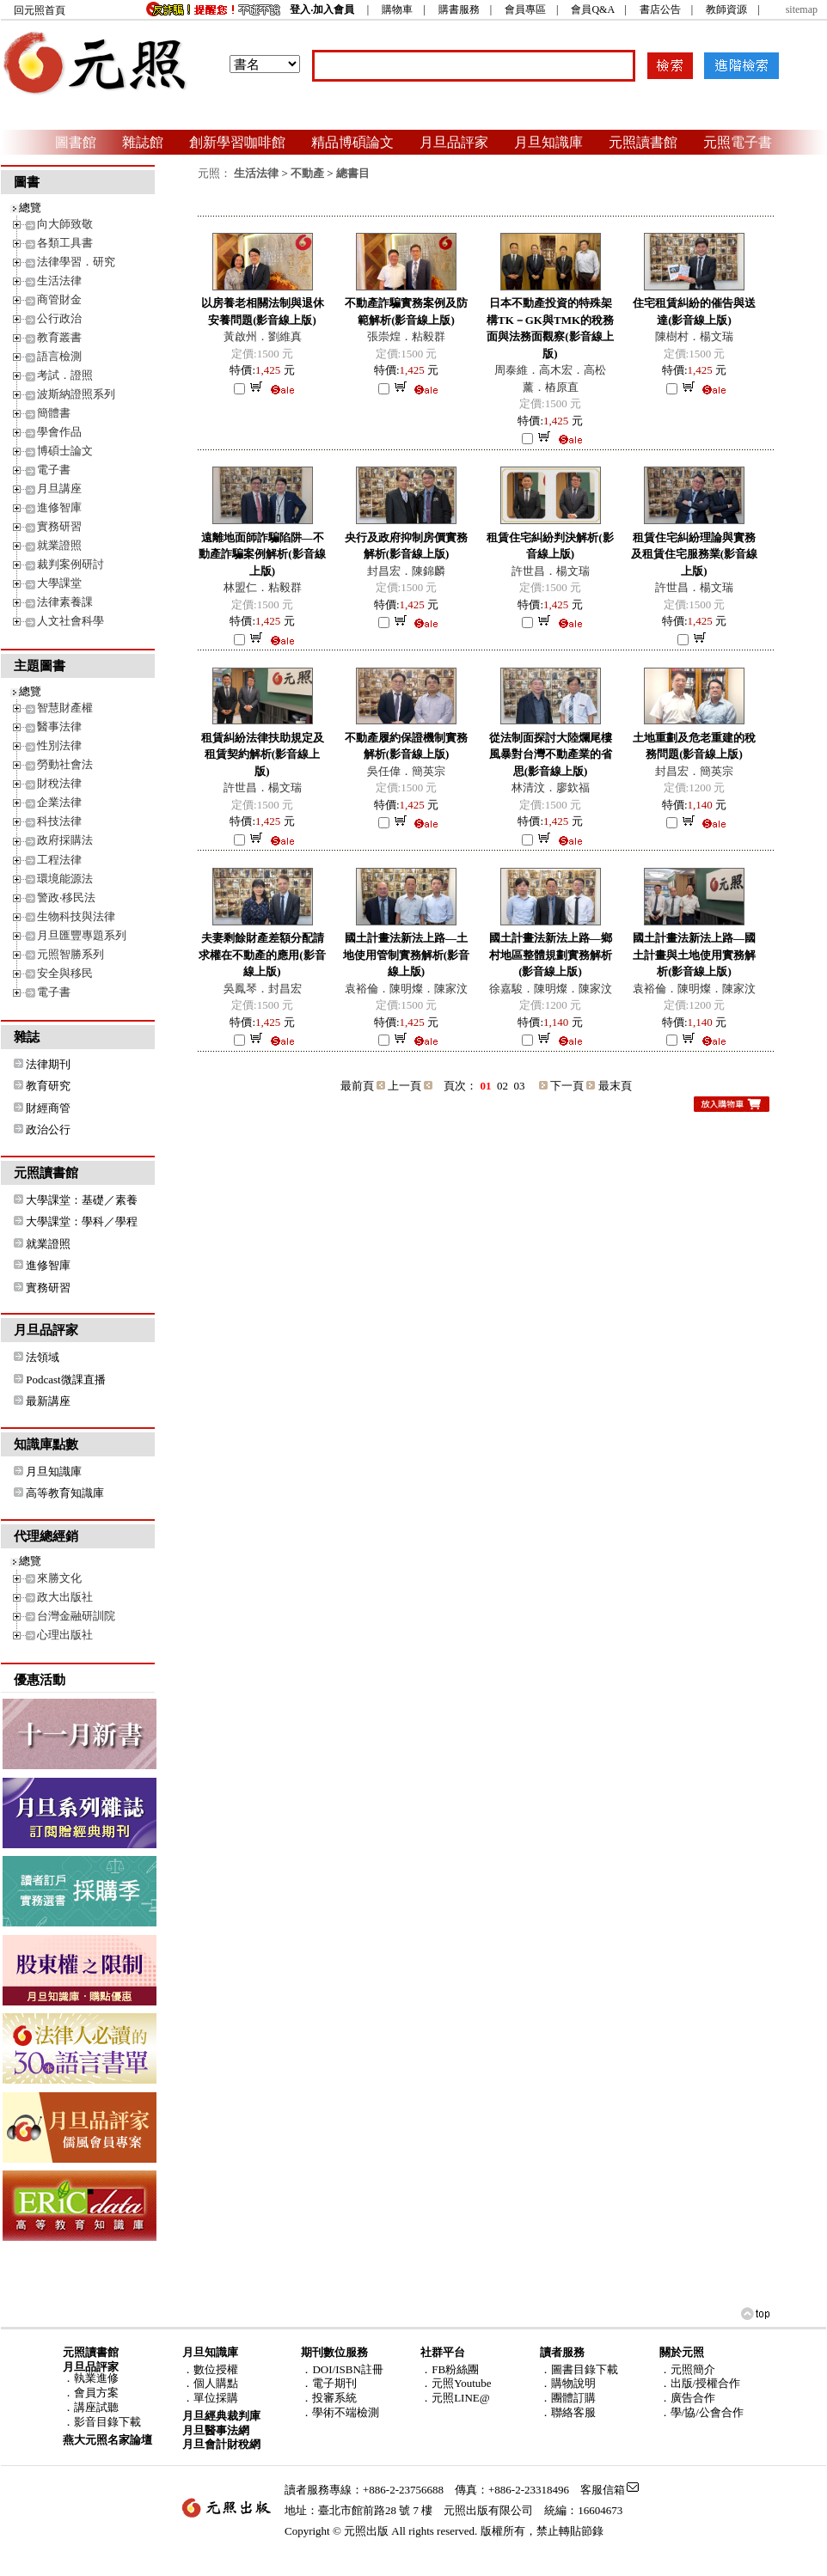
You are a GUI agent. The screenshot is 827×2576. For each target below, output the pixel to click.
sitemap (802, 9)
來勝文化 (59, 1578)
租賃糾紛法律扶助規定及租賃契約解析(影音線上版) (262, 754)
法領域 (42, 1357)
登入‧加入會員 (322, 9)
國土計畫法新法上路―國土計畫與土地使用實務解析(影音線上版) (694, 954)
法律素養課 (65, 601)
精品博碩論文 (352, 141)
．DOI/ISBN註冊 (342, 2369)
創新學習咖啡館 (237, 141)
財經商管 (48, 1108)
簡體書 (53, 412)
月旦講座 (59, 488)
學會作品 (59, 431)
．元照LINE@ (455, 2397)
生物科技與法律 (76, 916)
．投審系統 (329, 2397)
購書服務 (459, 9)
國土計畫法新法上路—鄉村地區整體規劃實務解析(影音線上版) (550, 954)
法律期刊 (48, 1064)
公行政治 (59, 318)
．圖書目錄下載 (579, 2369)
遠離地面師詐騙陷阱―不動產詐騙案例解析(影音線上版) (262, 554)
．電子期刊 (329, 2383)
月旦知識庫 (548, 141)
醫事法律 (59, 726)
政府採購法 (65, 839)
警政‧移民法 (66, 897)
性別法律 (59, 745)
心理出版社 (65, 1634)
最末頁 (615, 1085)
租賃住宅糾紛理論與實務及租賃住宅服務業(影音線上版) (694, 554)
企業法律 (59, 802)
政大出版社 (65, 1596)
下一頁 (567, 1085)
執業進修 (96, 2378)
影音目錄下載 (107, 2421)
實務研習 (59, 526)
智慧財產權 (65, 707)
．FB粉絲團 (449, 2369)
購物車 (397, 9)
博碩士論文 (65, 450)
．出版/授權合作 (700, 2383)
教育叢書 (59, 337)
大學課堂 (59, 583)
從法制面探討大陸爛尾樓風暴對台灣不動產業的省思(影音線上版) (550, 754)
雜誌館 (142, 141)
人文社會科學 (70, 620)
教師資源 (726, 9)
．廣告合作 (687, 2397)
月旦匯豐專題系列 (81, 935)
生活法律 (59, 280)
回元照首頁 (39, 10)
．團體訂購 (568, 2397)
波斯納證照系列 (76, 394)
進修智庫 (59, 507)
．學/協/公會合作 (701, 2412)
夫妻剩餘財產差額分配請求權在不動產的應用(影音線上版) (262, 954)
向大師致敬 (65, 223)
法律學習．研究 (76, 261)
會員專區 (525, 9)
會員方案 (96, 2392)
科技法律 (59, 821)
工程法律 (59, 859)
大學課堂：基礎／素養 (82, 1199)
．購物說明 (568, 2383)
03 (519, 1085)
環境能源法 (65, 878)
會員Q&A (592, 9)
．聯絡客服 (568, 2412)
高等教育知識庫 (65, 1492)
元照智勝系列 (70, 954)
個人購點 (215, 2383)
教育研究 (48, 1085)
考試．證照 (65, 375)
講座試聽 (96, 2407)
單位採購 (215, 2397)
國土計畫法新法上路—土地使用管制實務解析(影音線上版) (406, 954)
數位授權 (215, 2369)
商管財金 (59, 299)
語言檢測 (59, 356)
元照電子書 (737, 141)
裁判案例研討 (70, 564)
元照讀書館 (643, 141)
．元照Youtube (455, 2383)
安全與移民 (65, 973)
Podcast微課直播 (65, 1379)
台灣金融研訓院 (76, 1615)
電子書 (53, 469)
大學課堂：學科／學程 (82, 1221)
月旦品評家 (454, 141)
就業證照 (59, 545)
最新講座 (48, 1401)
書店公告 (660, 9)
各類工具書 (65, 242)
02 (502, 1085)
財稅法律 (59, 783)
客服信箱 (602, 2489)
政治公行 (48, 1129)
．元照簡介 (687, 2369)
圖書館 (75, 141)
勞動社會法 (65, 764)
